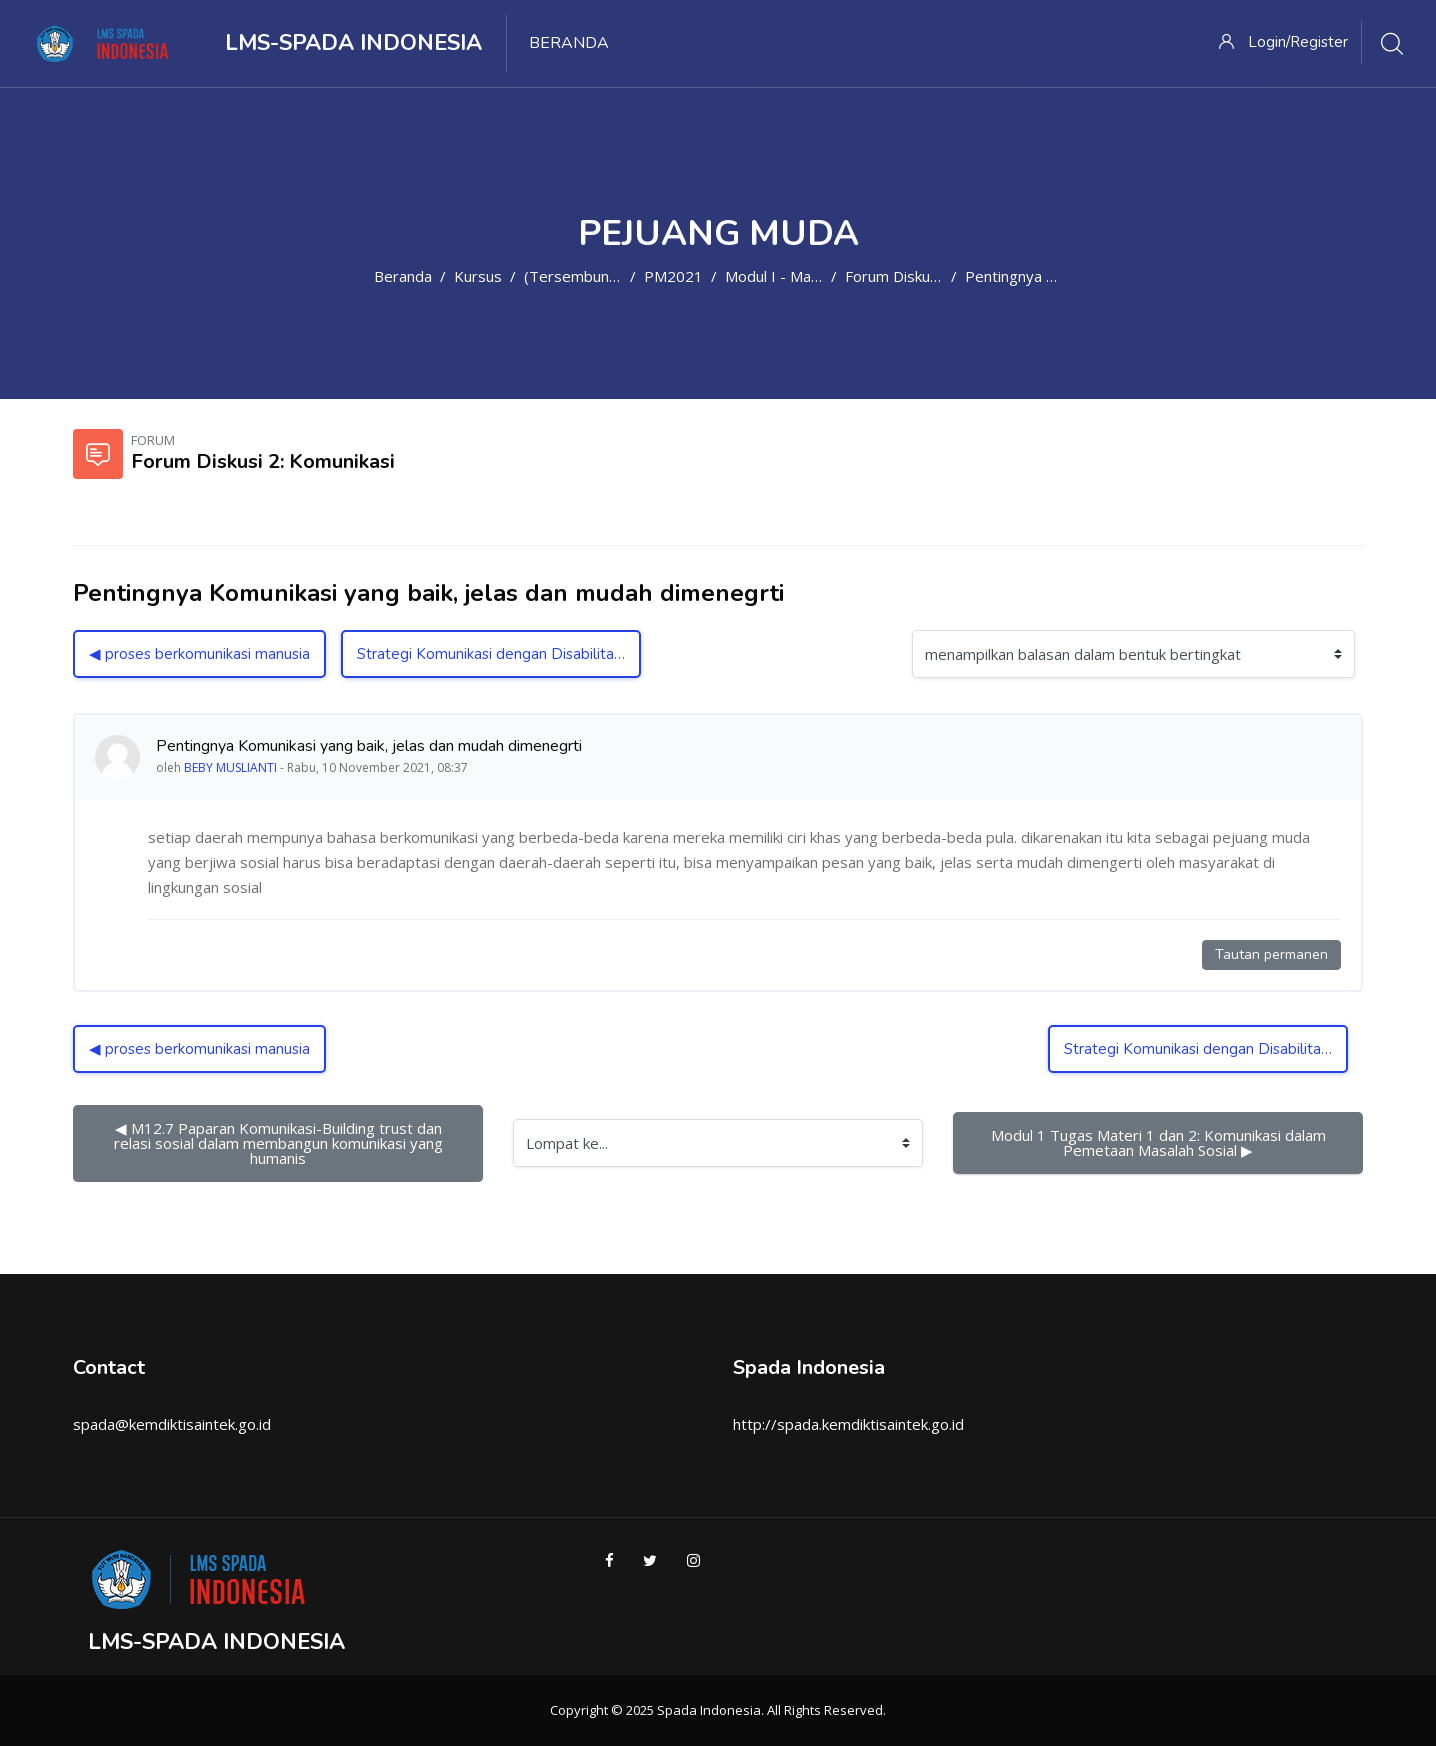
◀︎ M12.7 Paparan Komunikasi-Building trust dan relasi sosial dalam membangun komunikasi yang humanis (280, 1143)
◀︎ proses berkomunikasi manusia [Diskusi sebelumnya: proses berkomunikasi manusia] (199, 654)
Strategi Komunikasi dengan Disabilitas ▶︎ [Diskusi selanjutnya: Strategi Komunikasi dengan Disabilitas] (497, 654)
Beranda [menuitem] (569, 43)
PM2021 (673, 276)
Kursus (478, 276)
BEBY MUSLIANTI (230, 767)
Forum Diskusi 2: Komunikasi (941, 276)
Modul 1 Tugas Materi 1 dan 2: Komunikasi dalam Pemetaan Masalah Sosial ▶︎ (1160, 1142)
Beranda (403, 276)
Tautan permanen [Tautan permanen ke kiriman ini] (1271, 954)
